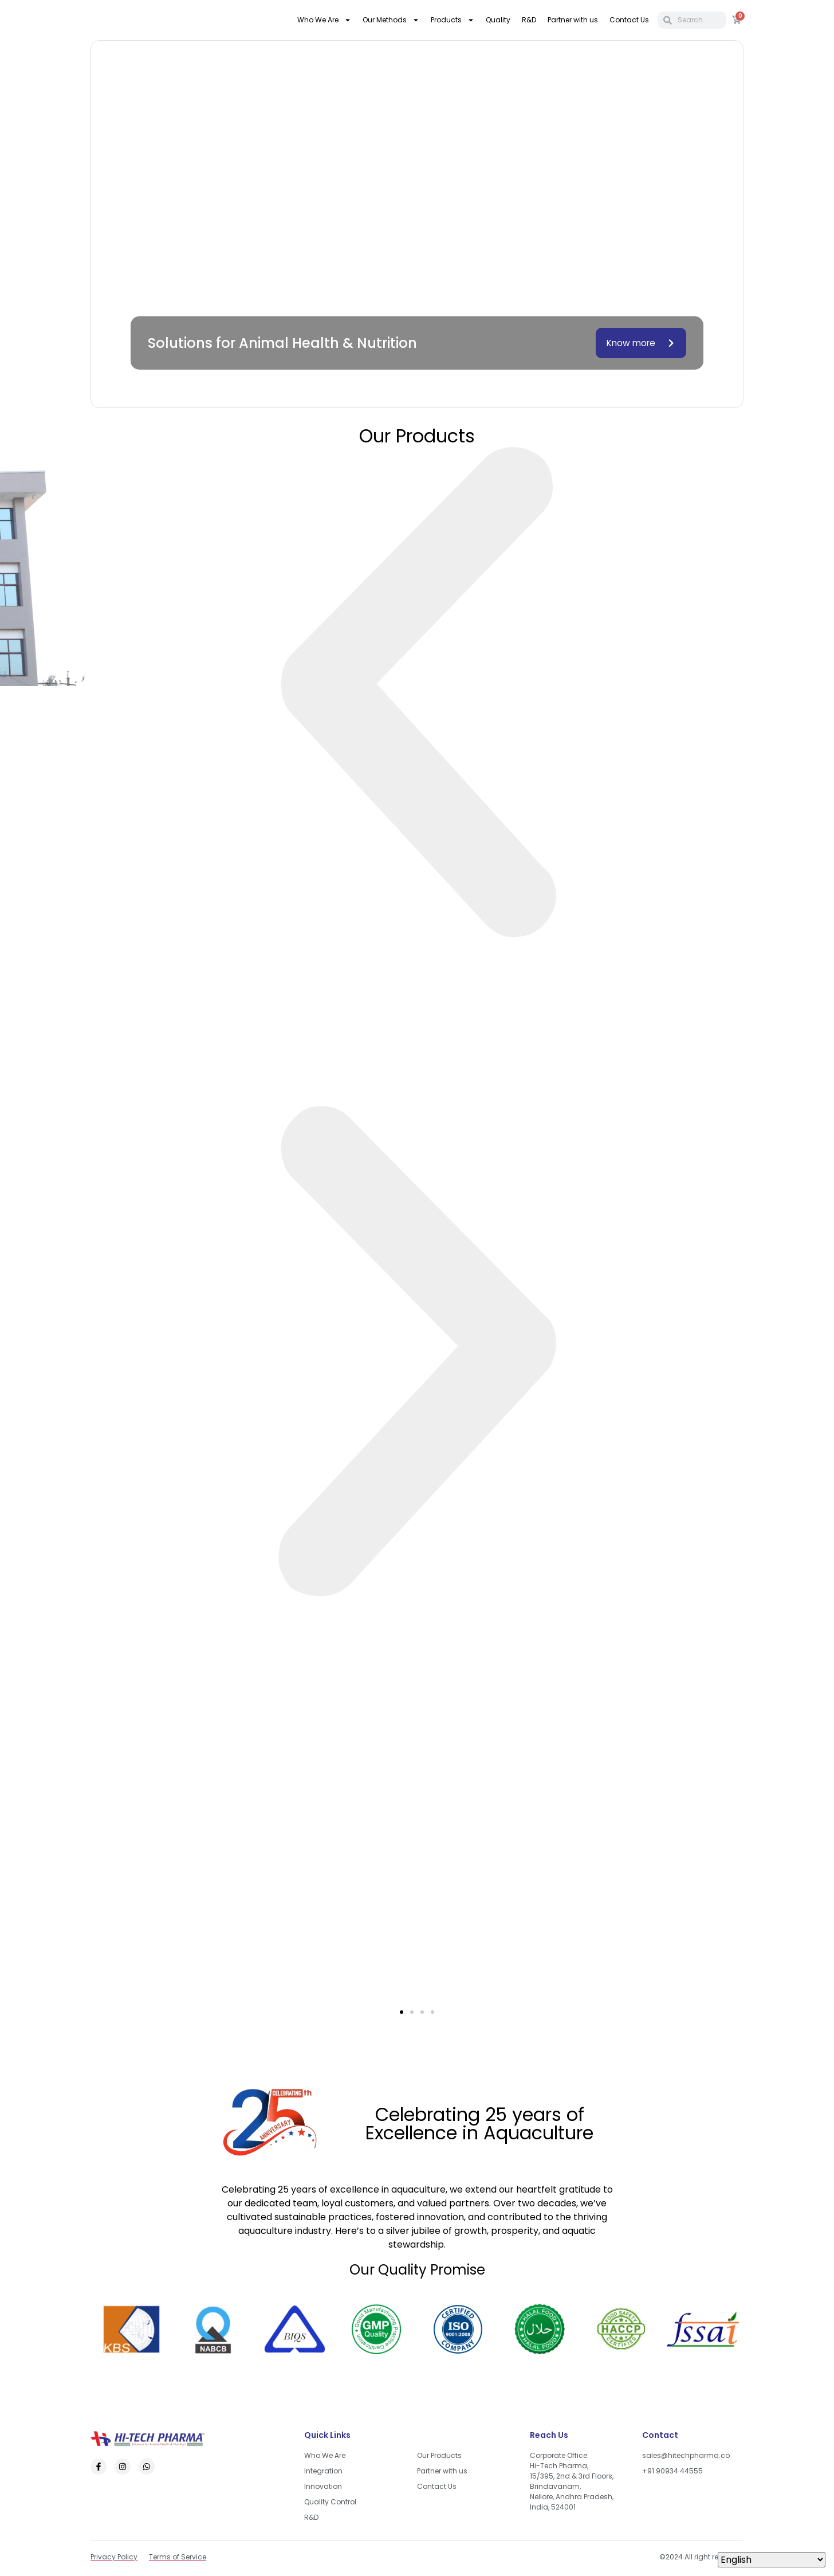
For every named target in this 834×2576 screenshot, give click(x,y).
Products (452, 20)
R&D (529, 20)
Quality (498, 20)
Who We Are (324, 20)
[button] (417, 697)
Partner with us (573, 20)
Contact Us (629, 20)
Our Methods (391, 20)
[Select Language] (771, 2559)
